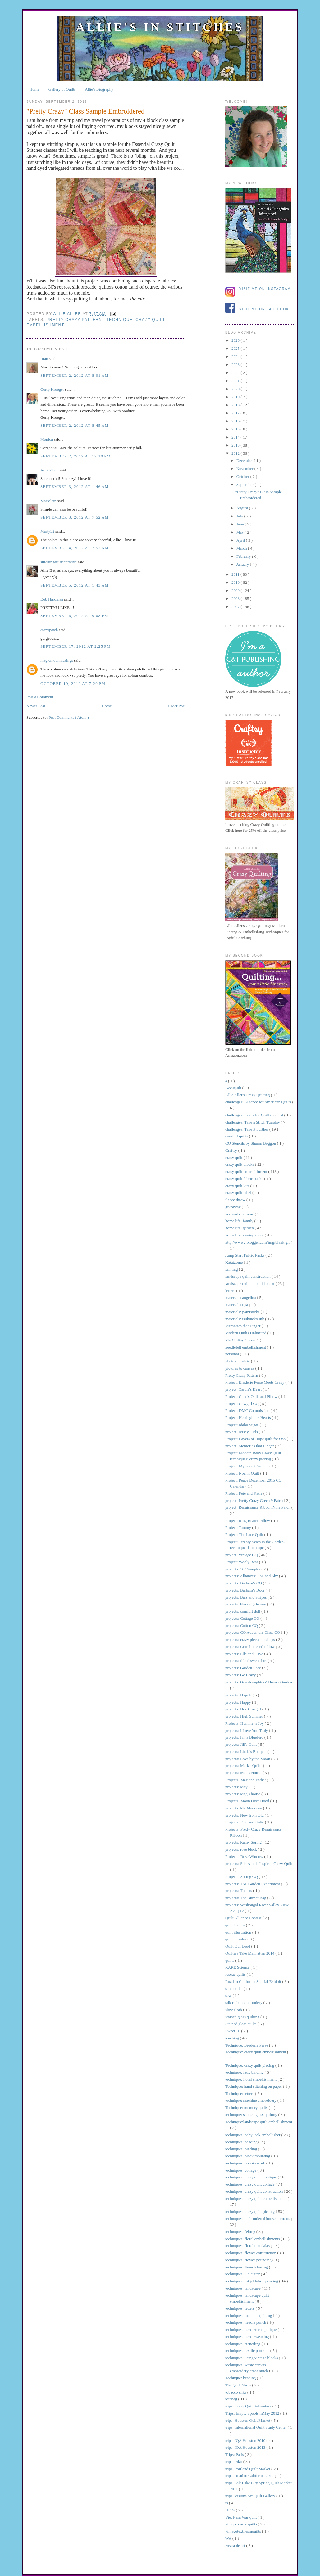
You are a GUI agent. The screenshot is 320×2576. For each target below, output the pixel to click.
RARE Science (238, 1967)
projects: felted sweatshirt (246, 1660)
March (242, 548)
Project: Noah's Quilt (242, 1473)
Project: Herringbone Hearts (248, 1417)
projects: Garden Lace (243, 1667)
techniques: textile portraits (247, 2350)
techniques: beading (241, 2142)
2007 (235, 606)
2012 (235, 453)
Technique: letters (240, 2093)
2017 (235, 413)
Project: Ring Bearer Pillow (248, 1520)
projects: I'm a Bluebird (244, 1737)
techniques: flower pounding (248, 2260)
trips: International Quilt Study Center (256, 2427)
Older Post (176, 706)
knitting (232, 1269)
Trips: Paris (235, 2454)
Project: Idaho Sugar (242, 1424)
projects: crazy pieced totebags (250, 1639)
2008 (235, 598)
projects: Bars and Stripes (246, 1597)
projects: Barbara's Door (245, 1590)
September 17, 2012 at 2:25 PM (75, 646)
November (245, 468)
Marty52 (47, 531)
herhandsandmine (240, 1214)
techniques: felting (240, 2231)
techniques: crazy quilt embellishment (256, 2198)
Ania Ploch (49, 470)
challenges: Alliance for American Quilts (258, 1102)
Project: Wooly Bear (242, 1562)
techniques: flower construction (251, 2252)
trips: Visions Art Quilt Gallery (250, 2495)
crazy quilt (234, 1157)
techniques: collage (241, 2170)
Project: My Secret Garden (247, 1466)
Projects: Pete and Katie (245, 1822)
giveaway (233, 1207)
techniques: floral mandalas (248, 2245)
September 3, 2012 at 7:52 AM (74, 517)
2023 (235, 364)
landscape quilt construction (248, 1276)
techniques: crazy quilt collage (250, 2184)
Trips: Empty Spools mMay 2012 (252, 2413)
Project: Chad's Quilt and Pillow (251, 1396)
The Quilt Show (238, 2385)
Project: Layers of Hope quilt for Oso (255, 1438)
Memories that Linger (243, 1325)
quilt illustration (238, 1932)
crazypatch (49, 630)
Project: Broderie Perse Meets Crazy (255, 1382)
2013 (235, 445)
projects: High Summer (244, 1716)
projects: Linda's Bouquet (246, 1751)
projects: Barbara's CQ (244, 1583)
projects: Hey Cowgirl (243, 1709)
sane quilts (234, 1988)
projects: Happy (238, 1702)
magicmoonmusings (57, 660)
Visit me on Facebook (264, 309)
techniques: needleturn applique (251, 2329)
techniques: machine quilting (249, 2315)
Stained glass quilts (241, 2023)
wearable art (235, 2545)
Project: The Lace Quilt (244, 1534)
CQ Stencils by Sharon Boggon (251, 1143)
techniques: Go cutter (243, 2274)
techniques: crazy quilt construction (254, 2191)
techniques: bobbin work (245, 2163)
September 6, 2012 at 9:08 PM (74, 615)
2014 (235, 437)
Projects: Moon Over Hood (247, 1801)
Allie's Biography (99, 89)
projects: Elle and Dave (244, 1653)
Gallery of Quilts (62, 89)
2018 (235, 405)
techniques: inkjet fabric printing (252, 2281)
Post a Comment (39, 697)
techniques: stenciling (243, 2343)
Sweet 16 (233, 2031)
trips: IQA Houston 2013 (245, 2447)
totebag (231, 2399)
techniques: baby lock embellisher (253, 2134)
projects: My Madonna (244, 1808)
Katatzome (234, 1262)
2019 (235, 396)
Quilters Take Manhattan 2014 (250, 1953)
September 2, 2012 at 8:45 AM (74, 425)
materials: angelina (241, 1297)
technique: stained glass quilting (251, 2114)
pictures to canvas (240, 1368)
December (245, 460)
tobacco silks (236, 2392)
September (245, 484)
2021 (235, 380)
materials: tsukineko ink (245, 1319)
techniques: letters (240, 2308)
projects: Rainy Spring (244, 1842)
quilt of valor (236, 1939)
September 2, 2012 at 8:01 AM (74, 375)
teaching (232, 2038)
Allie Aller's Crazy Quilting (248, 1094)
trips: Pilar (234, 2461)
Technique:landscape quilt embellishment (258, 2121)
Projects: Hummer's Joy (245, 1723)
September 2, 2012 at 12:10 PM (75, 456)
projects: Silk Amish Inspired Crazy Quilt (258, 1863)
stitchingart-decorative (59, 562)
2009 (235, 590)
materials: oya (237, 1304)
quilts (230, 1960)
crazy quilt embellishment (246, 1171)
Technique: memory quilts (247, 2107)
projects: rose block (241, 1849)
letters (230, 1290)
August (242, 508)
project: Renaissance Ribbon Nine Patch (258, 1507)
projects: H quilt (239, 1695)
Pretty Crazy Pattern (74, 319)
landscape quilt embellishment (250, 1283)
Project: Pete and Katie (244, 1493)
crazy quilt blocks (240, 1164)
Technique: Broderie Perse (247, 2045)
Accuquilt (233, 1087)
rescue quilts (236, 1974)
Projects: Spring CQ (242, 1876)
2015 (235, 429)
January (243, 564)
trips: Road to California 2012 (250, 2475)
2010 (235, 582)
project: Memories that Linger (250, 1445)
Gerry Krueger (52, 389)
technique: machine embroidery (251, 2100)
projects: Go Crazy (241, 1675)
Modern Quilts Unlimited (246, 1333)
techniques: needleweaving (247, 2336)
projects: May (237, 1787)
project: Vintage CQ (242, 1554)
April (241, 540)
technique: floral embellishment (251, 2079)
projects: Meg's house (243, 1793)
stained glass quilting (242, 2017)
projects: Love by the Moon (248, 1758)
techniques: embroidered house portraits (258, 2218)
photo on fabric (238, 1361)
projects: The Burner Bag (246, 1897)
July (240, 516)
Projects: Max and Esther (246, 1779)
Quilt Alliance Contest (244, 1918)
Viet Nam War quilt (241, 2517)
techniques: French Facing (247, 2267)
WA (228, 2538)
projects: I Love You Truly (247, 1730)
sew (228, 1995)
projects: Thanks (239, 1890)
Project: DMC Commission (248, 1410)
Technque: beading (241, 2378)
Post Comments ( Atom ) (69, 717)
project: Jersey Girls (242, 1432)
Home (34, 89)
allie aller (67, 313)
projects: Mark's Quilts (244, 1765)
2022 (235, 372)
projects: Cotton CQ (242, 1625)
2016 (235, 421)
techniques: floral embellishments (253, 2238)
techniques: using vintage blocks (252, 2357)
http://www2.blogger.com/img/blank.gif (258, 1242)
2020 (235, 388)
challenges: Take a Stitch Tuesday (253, 1122)
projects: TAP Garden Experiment (253, 1883)
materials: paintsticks (242, 1311)
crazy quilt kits (237, 1185)
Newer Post (35, 706)
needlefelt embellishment (246, 1347)
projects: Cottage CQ (242, 1618)
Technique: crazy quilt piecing (250, 2065)
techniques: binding (241, 2148)
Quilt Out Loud (238, 1946)
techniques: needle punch (246, 2322)
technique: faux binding (245, 2072)
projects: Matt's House (244, 1772)
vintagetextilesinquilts (243, 2531)
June (240, 524)
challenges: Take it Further (247, 1129)
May (240, 532)
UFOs (230, 2510)
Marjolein (48, 500)
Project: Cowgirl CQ (242, 1403)
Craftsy (231, 1150)
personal (232, 1354)
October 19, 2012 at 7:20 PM (72, 683)
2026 (235, 340)
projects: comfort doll (243, 1611)
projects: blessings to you (246, 1604)
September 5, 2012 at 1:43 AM (74, 585)
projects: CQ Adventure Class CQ (253, 1632)
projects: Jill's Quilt (241, 1744)
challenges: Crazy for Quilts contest (254, 1115)
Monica (47, 439)
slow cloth (234, 2009)
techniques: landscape (243, 2288)
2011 (235, 574)
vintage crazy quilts (241, 2524)
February (244, 556)
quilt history (235, 1925)
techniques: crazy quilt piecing (250, 2211)
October (243, 476)
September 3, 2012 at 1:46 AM (74, 486)
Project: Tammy (238, 1527)
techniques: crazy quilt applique (251, 2177)
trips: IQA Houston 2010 (245, 2440)
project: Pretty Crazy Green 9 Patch (254, 1500)
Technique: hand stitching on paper (254, 2086)
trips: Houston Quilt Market (248, 2420)
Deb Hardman (52, 599)
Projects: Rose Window (244, 1856)
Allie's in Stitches (160, 27)
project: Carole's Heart (244, 1389)
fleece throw (235, 1199)
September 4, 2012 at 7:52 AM (74, 548)
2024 (235, 356)
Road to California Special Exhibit (253, 1981)
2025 (235, 348)
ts (227, 2503)
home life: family (239, 1220)
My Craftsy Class (239, 1340)
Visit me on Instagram (265, 288)
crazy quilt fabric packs (244, 1178)
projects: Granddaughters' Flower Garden (258, 1682)
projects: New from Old (245, 1815)
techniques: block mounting (248, 2156)
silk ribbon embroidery (244, 2002)
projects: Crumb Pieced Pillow (250, 1646)
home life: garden (240, 1228)
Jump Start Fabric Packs (245, 1255)
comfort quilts (237, 1136)
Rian (44, 358)
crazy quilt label (238, 1192)
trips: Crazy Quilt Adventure (248, 2406)
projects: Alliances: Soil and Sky (252, 1576)
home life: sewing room (245, 1235)
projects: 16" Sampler (243, 1569)
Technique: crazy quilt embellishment (256, 2052)
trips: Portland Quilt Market (248, 2468)
